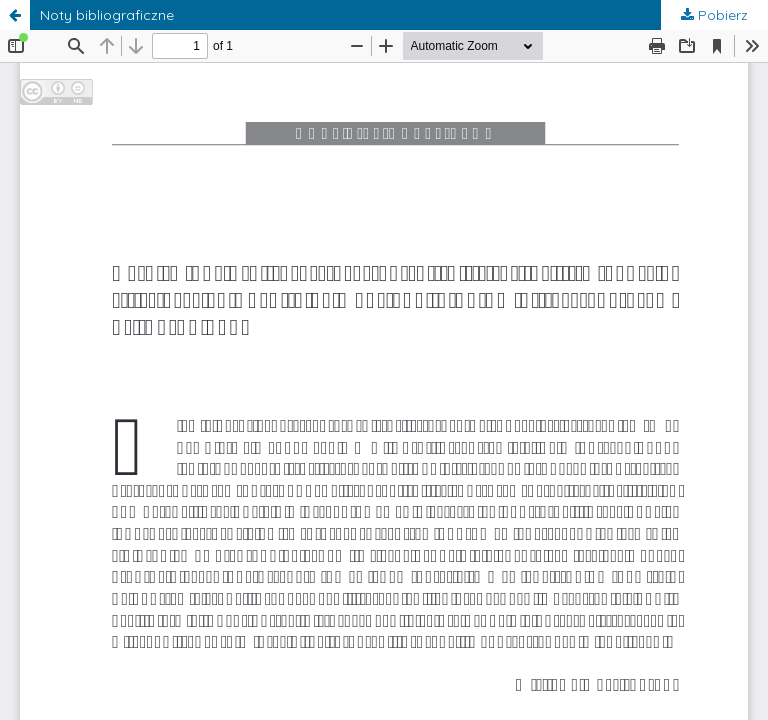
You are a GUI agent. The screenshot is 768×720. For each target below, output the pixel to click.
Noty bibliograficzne (107, 15)
